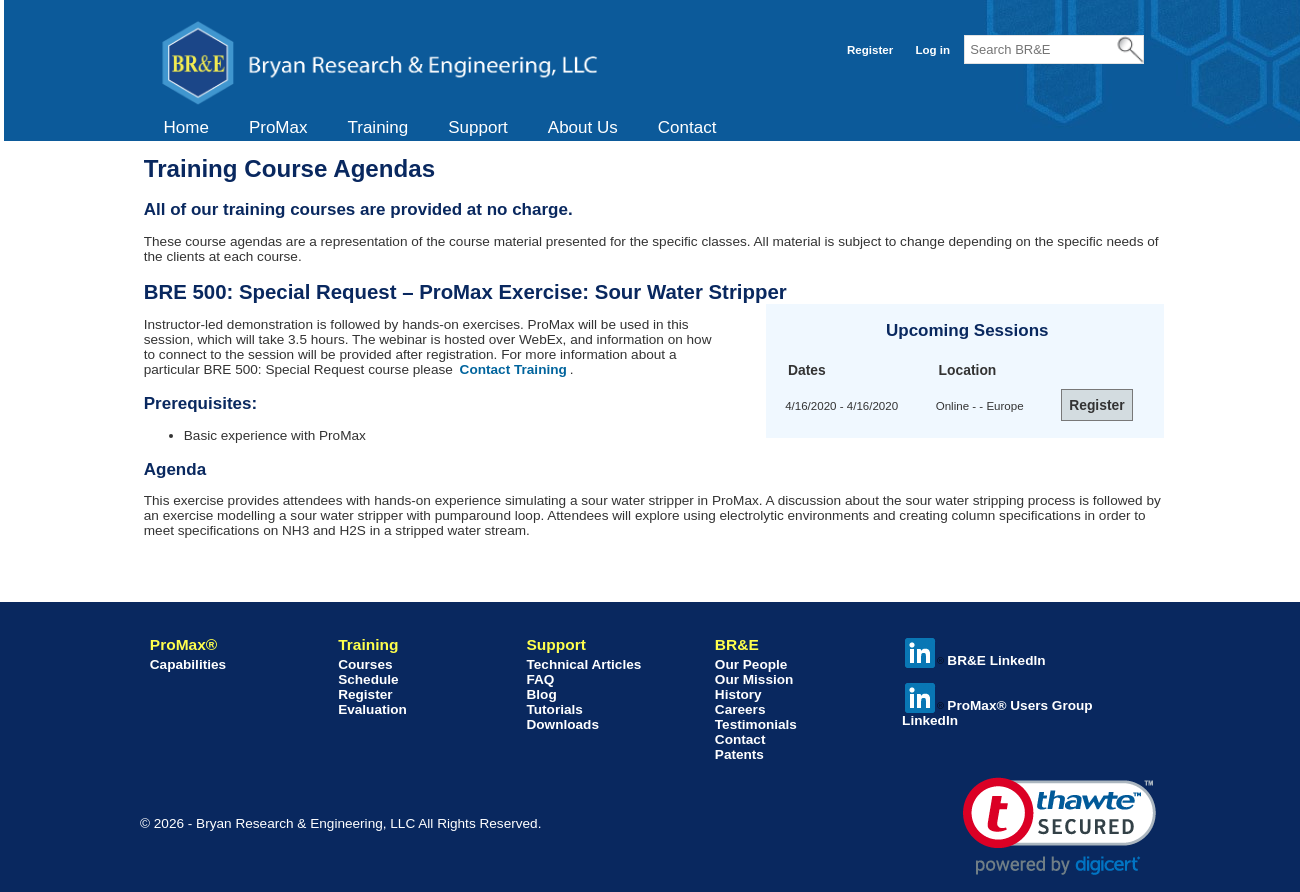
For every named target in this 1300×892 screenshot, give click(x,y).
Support (478, 127)
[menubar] (440, 128)
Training (377, 127)
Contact (687, 127)
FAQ (540, 679)
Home (186, 127)
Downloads (562, 724)
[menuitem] (186, 128)
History (738, 694)
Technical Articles (583, 664)
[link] (1059, 826)
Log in (932, 50)
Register (870, 50)
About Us (583, 127)
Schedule (368, 679)
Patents (739, 754)
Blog (541, 694)
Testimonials (756, 724)
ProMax (278, 127)
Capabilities (188, 664)
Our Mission (754, 679)
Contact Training (513, 369)
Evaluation (372, 709)
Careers (740, 709)
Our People (751, 664)
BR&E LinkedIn (975, 660)
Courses (365, 664)
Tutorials (554, 709)
